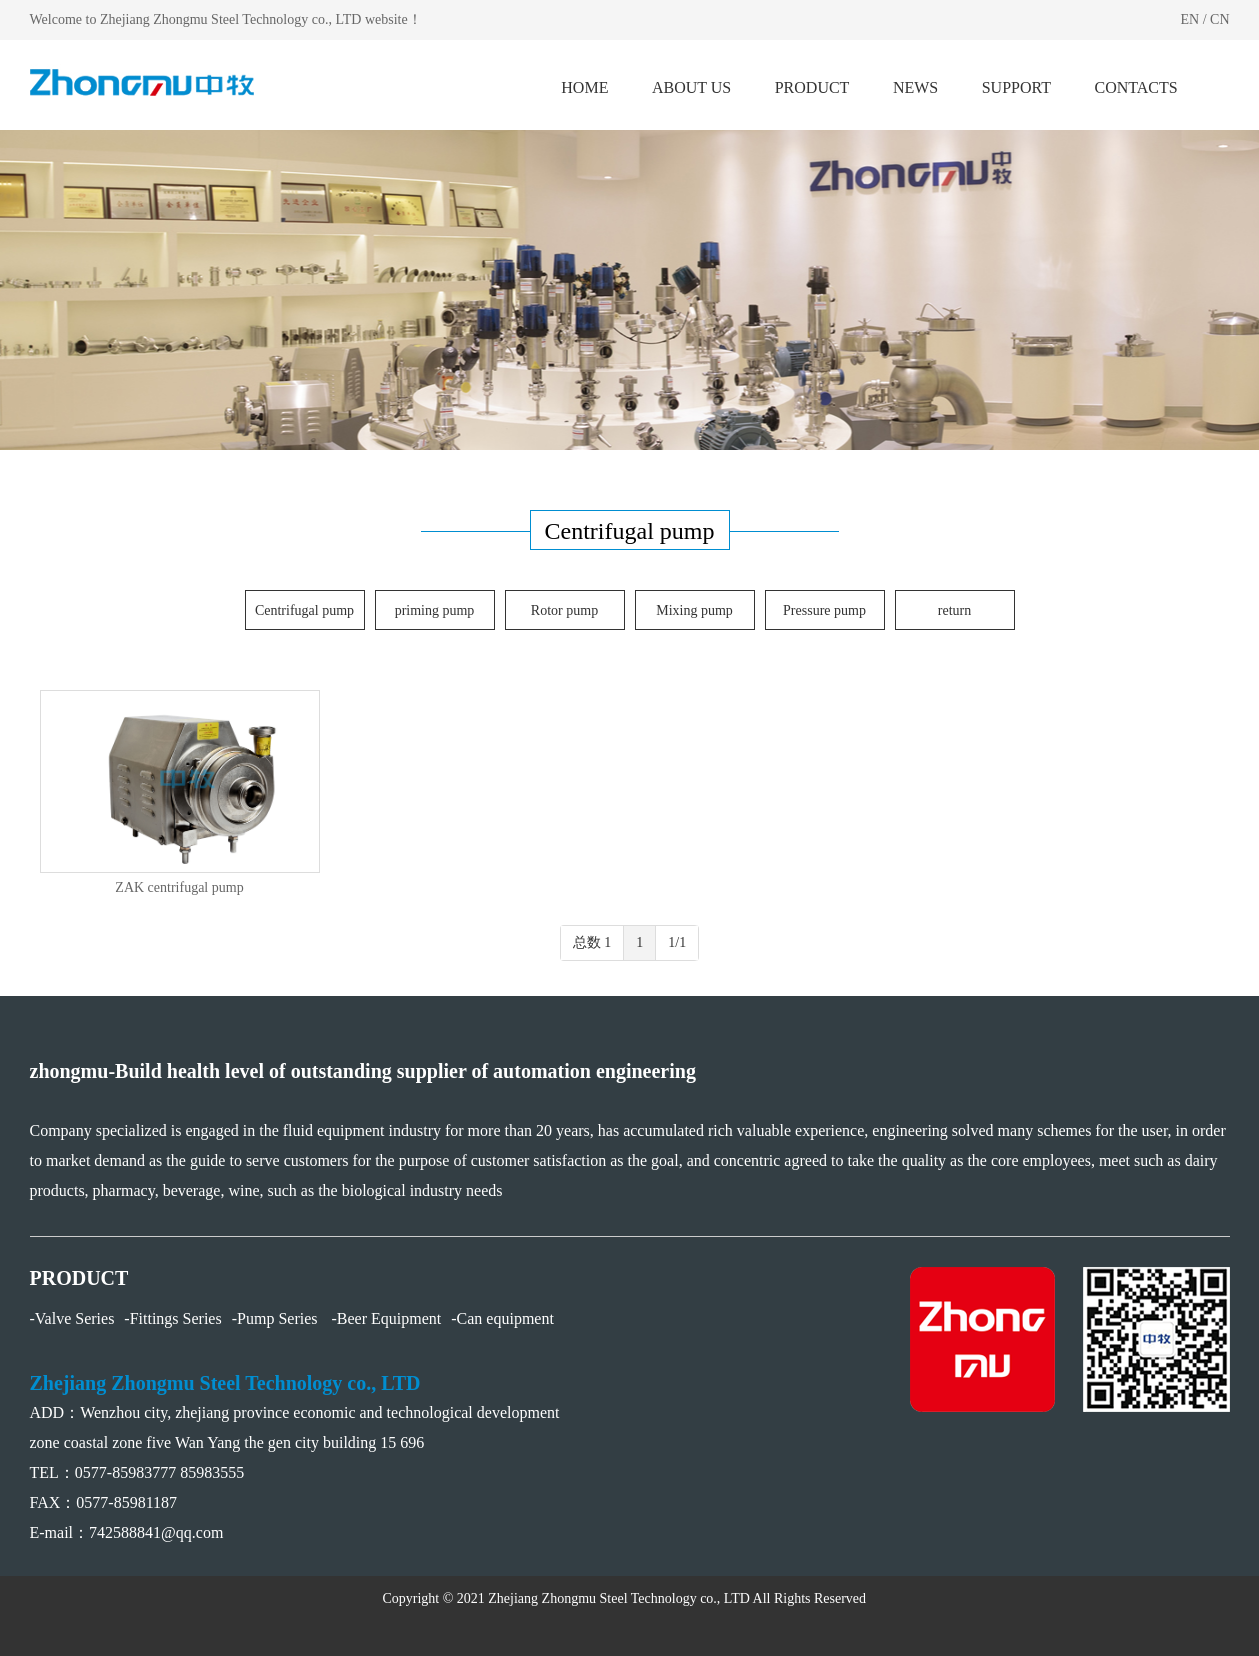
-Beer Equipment (386, 1318)
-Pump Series (277, 1318)
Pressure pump (824, 610)
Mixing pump (694, 610)
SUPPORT (1016, 87)
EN (1189, 19)
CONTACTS (1136, 87)
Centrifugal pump (304, 610)
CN (1219, 19)
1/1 (677, 942)
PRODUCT (812, 87)
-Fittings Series (172, 1318)
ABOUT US (691, 87)
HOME (584, 87)
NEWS (915, 87)
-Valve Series (72, 1318)
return (954, 610)
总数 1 (592, 942)
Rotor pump (564, 610)
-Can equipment (502, 1318)
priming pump (435, 610)
